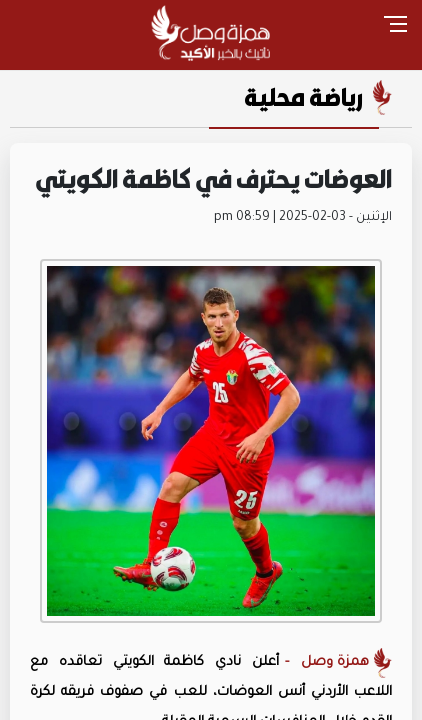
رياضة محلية (303, 97)
